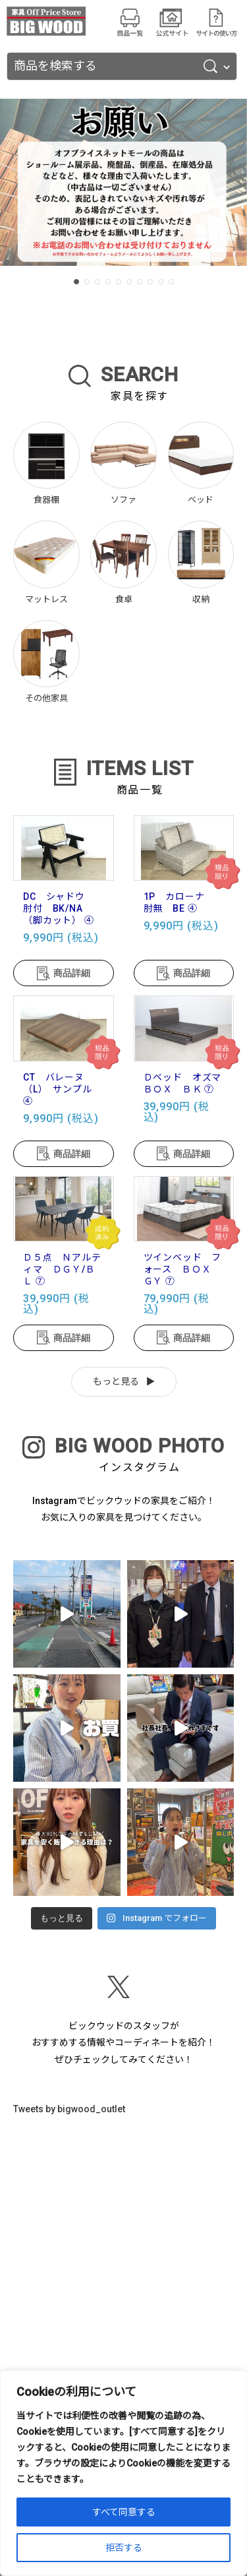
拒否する (123, 2547)
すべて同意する (123, 2512)
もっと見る (116, 1381)
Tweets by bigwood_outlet (69, 2109)
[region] (123, 2473)
